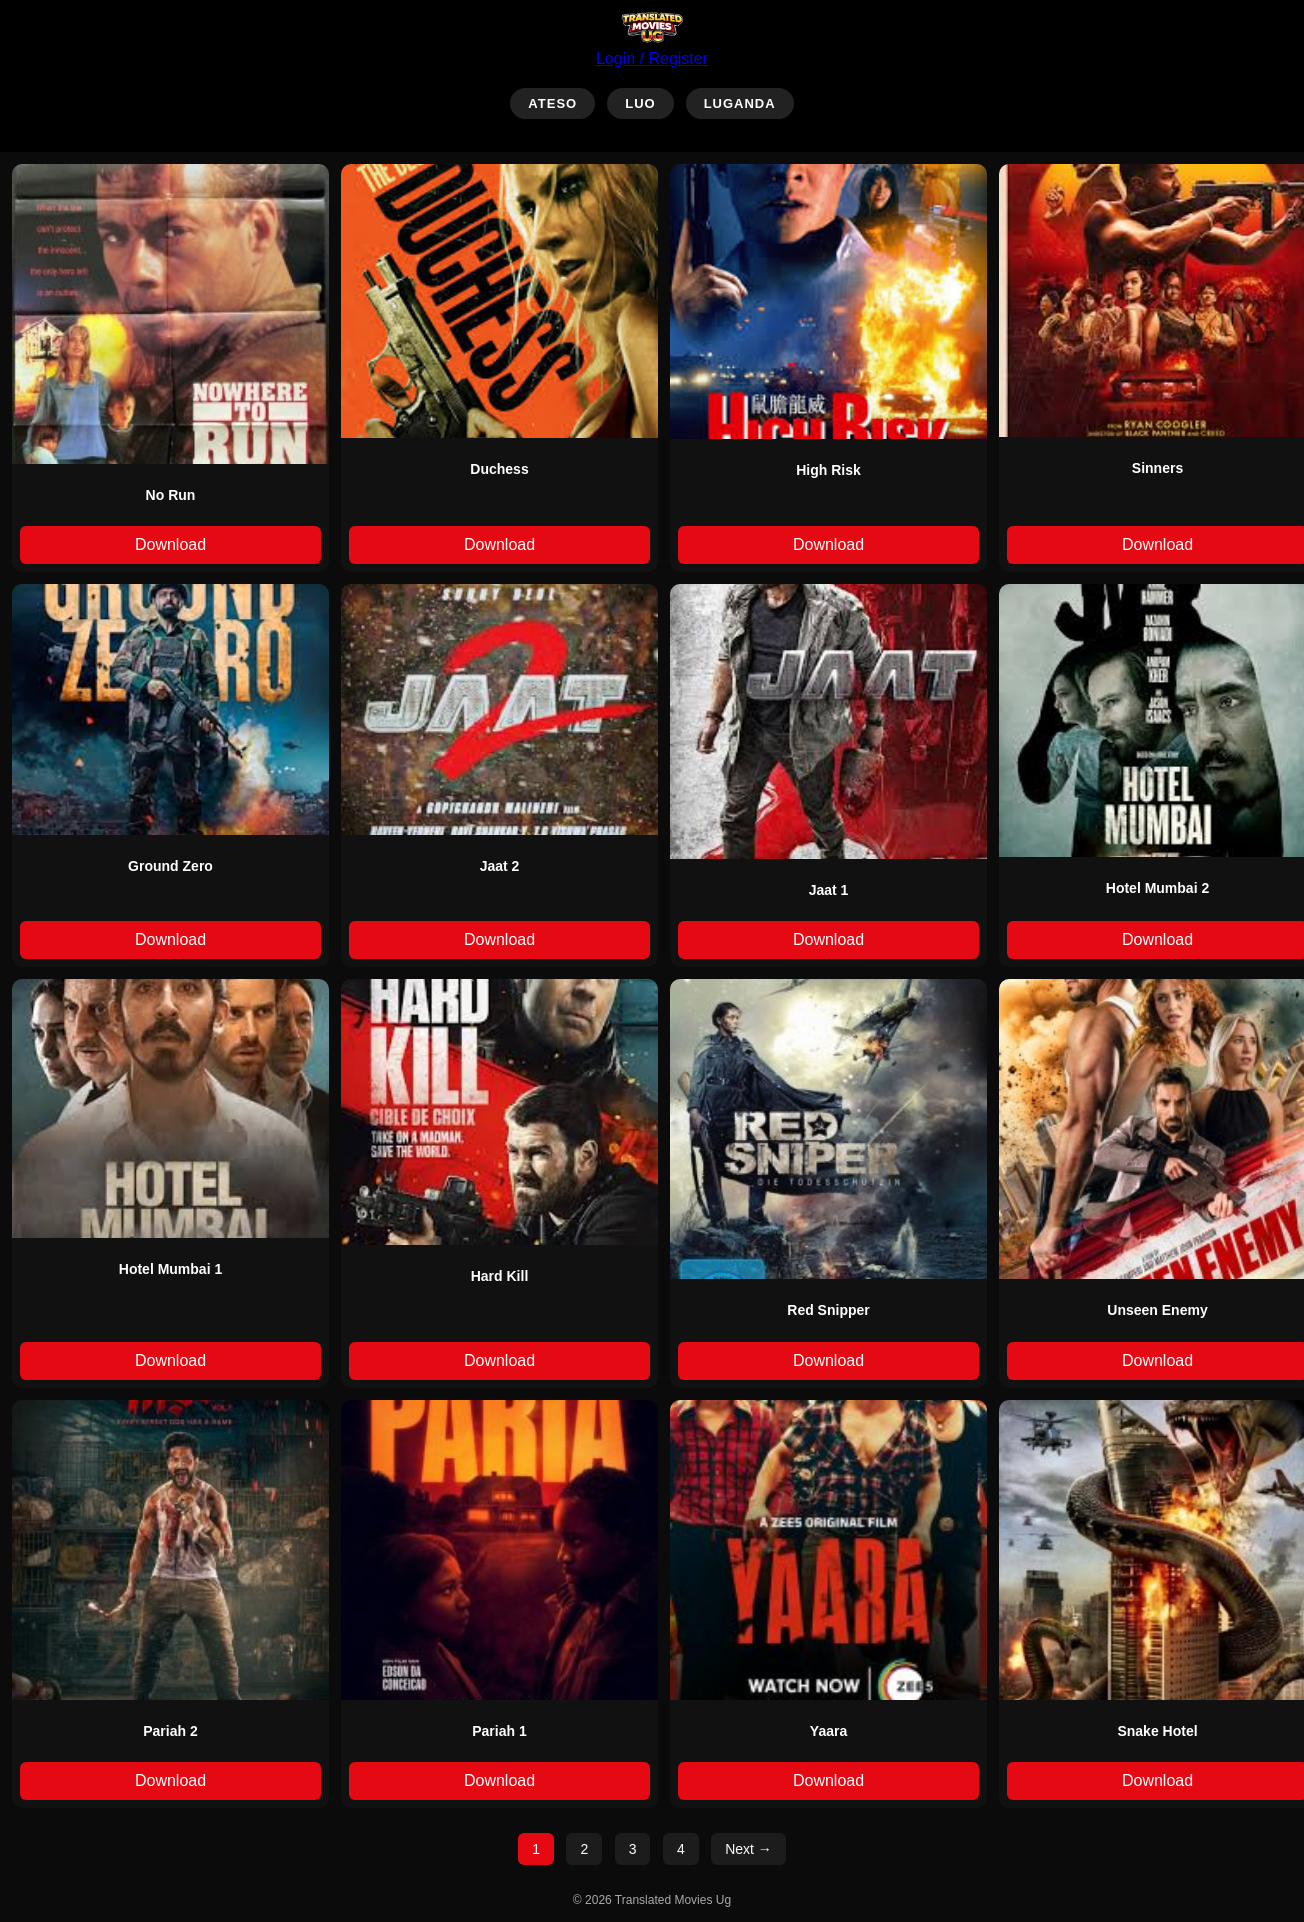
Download (170, 544)
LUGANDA (740, 103)
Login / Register (652, 58)
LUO (640, 103)
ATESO (552, 103)
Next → (748, 1849)
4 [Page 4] (681, 1849)
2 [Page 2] (584, 1849)
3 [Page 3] (633, 1849)
